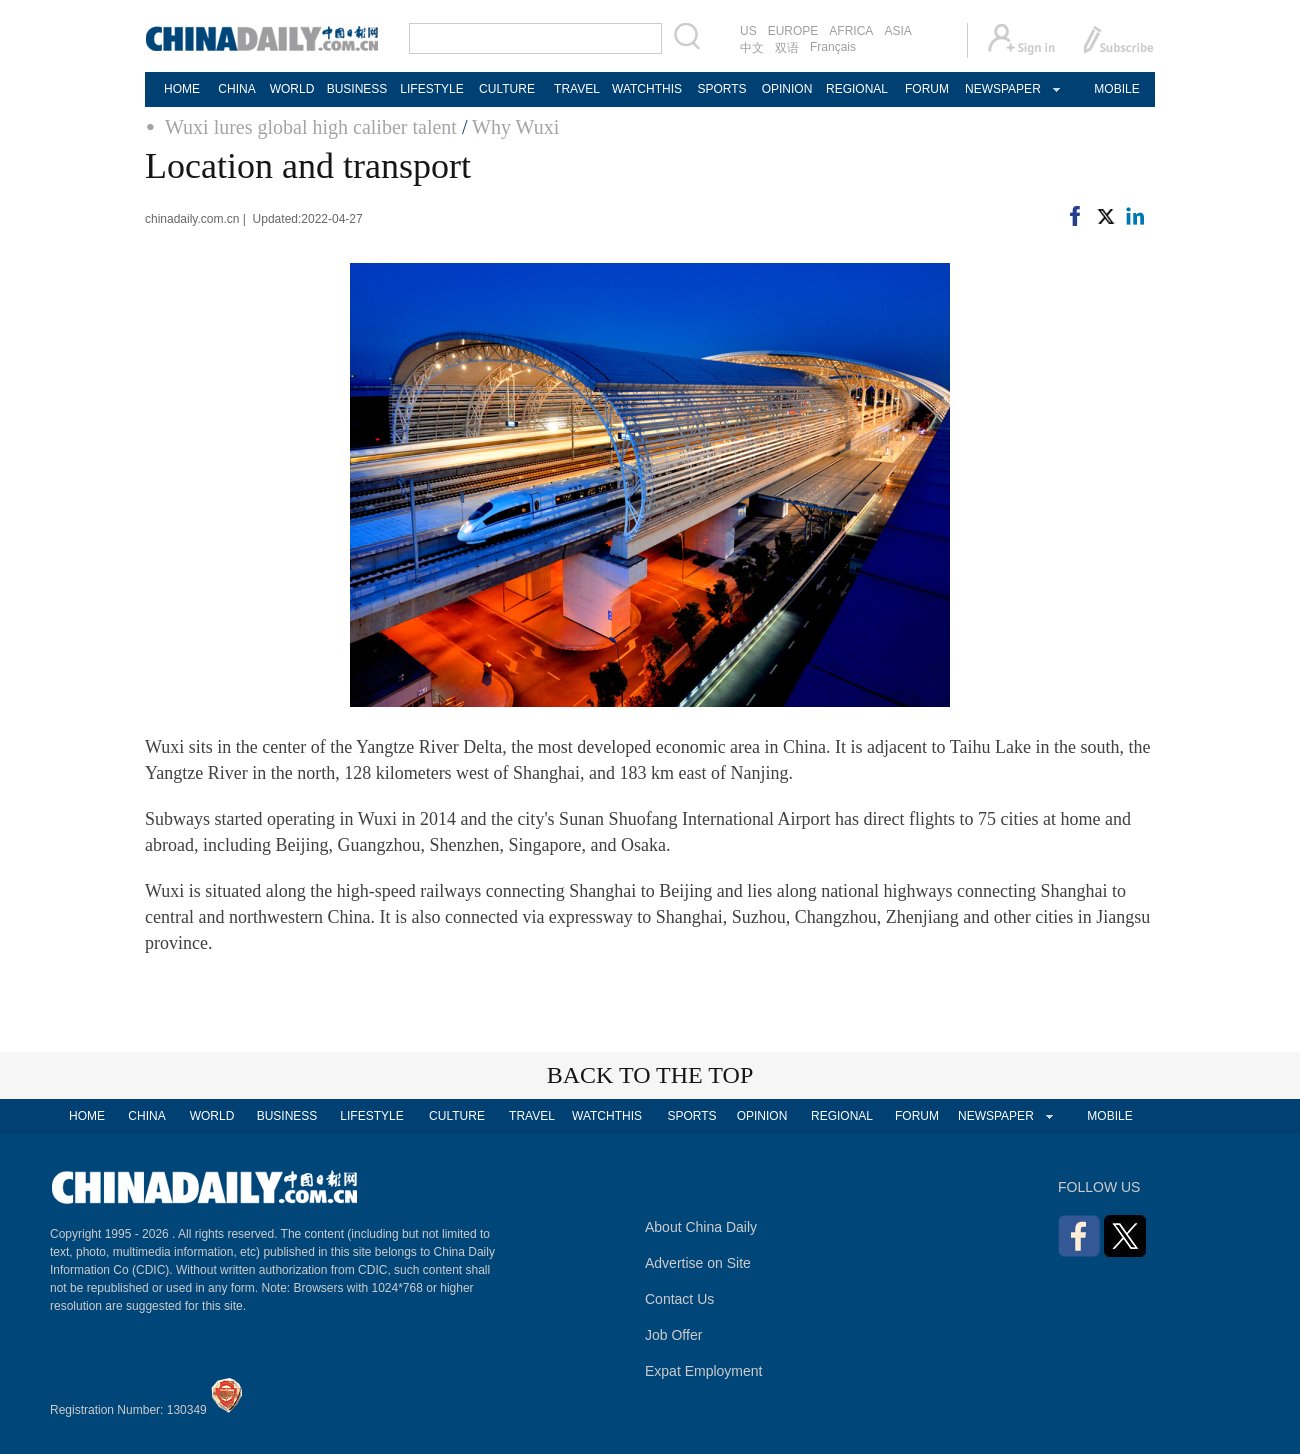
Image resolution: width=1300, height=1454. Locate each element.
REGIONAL (857, 89)
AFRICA (851, 31)
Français (833, 47)
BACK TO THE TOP (650, 1075)
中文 (752, 48)
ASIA (897, 31)
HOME (182, 89)
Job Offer (673, 1335)
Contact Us (679, 1299)
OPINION (787, 89)
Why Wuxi (515, 127)
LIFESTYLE (431, 89)
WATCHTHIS (647, 89)
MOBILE (1116, 89)
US (748, 31)
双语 (787, 48)
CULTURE (507, 89)
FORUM (927, 89)
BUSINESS (357, 89)
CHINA (236, 89)
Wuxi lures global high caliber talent (311, 127)
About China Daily (701, 1227)
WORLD (292, 89)
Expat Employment (704, 1371)
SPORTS (721, 89)
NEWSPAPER (1002, 89)
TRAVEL (577, 89)
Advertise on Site (698, 1263)
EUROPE (793, 31)
